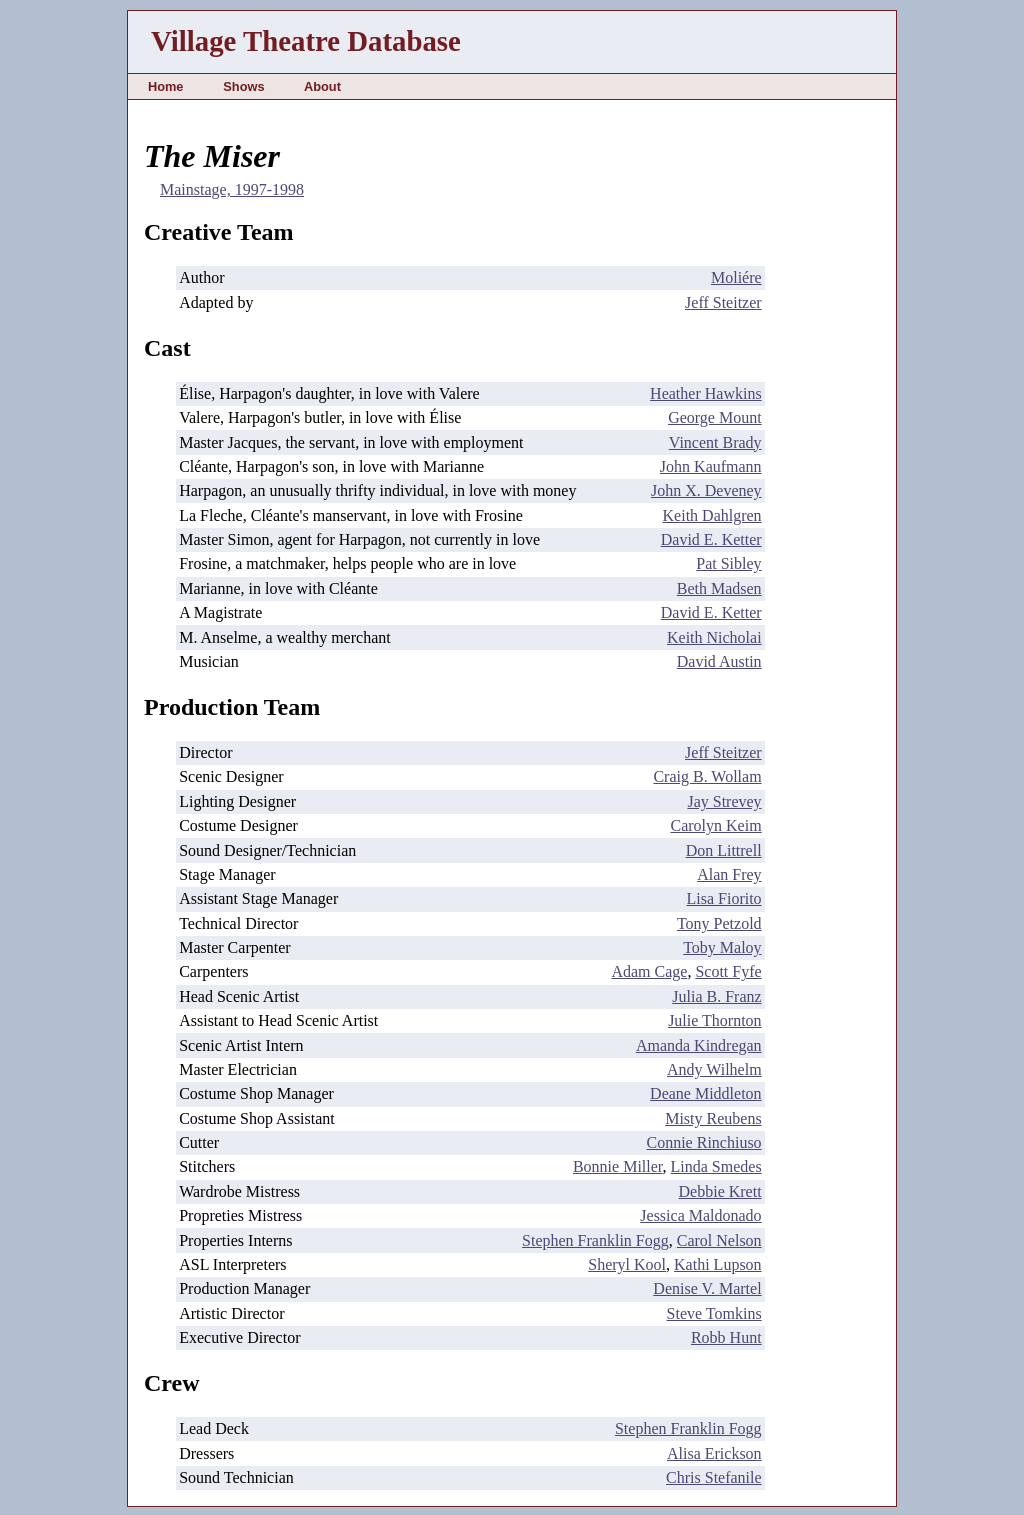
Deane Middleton (706, 1093)
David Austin (719, 661)
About (322, 86)
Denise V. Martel (707, 1288)
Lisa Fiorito (724, 898)
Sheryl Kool (627, 1264)
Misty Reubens (713, 1118)
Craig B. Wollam (707, 776)
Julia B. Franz (716, 996)
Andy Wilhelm (714, 1069)
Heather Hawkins (706, 393)
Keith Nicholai (714, 637)
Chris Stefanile (714, 1477)
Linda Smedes (716, 1166)
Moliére (736, 277)
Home (166, 86)
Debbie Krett (720, 1191)
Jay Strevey (724, 801)
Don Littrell (724, 850)
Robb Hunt (726, 1337)
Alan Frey (729, 874)
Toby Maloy (722, 947)
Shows (243, 86)
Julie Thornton (714, 1020)
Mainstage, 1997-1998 (232, 189)
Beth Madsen (719, 588)
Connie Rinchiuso (704, 1142)
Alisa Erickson (714, 1453)
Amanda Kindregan (699, 1045)
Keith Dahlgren (712, 515)
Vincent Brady (715, 442)
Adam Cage (649, 971)
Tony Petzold (719, 923)
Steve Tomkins (714, 1313)
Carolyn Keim (716, 825)
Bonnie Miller (618, 1166)
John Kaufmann (711, 466)
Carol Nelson (719, 1240)
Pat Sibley (728, 563)
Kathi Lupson (718, 1264)
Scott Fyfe (728, 971)
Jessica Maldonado (700, 1215)
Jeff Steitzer (723, 302)
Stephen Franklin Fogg (595, 1240)
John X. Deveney (706, 490)
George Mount (714, 417)
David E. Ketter (711, 539)
